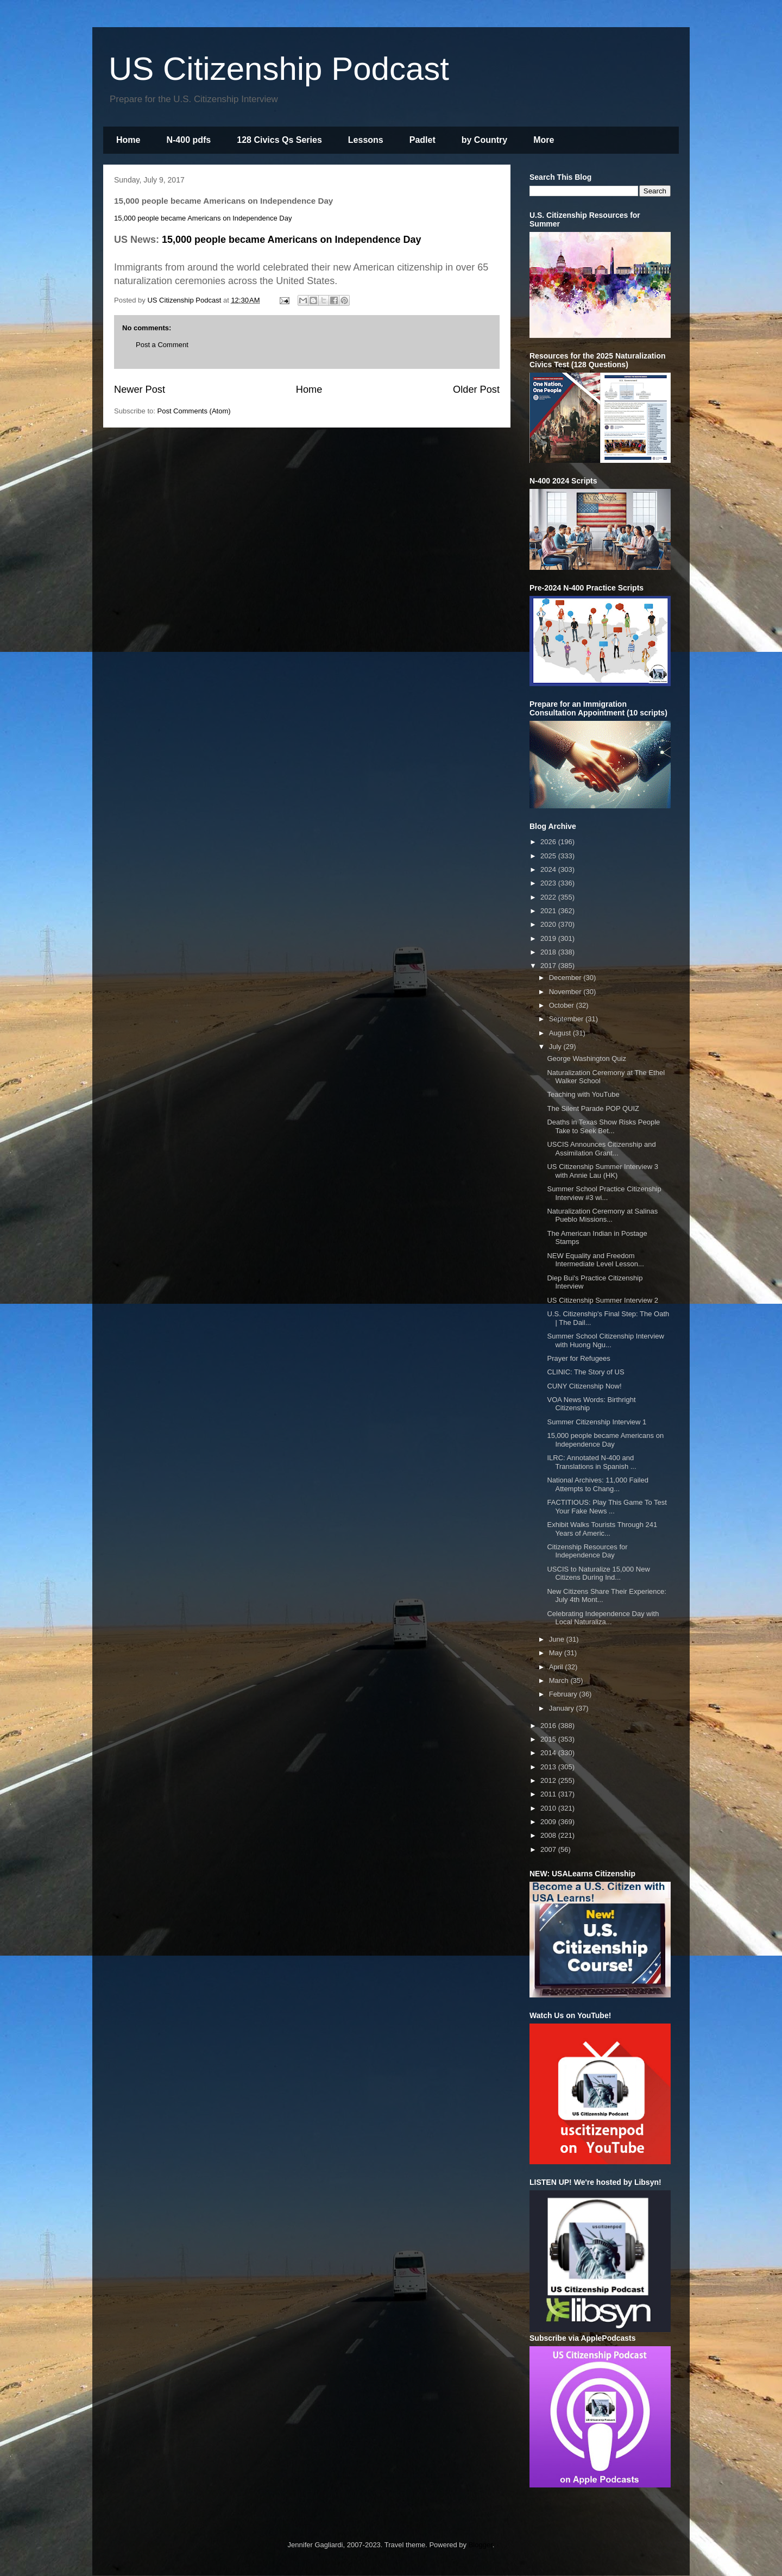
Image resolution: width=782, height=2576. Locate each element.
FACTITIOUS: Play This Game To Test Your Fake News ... (606, 1506)
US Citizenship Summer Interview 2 (602, 1300)
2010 (549, 1808)
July (556, 1046)
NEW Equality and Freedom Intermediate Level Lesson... (595, 1260)
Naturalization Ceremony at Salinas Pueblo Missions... (602, 1215)
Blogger (481, 2545)
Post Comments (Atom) (194, 411)
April (557, 1667)
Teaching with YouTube (583, 1094)
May (556, 1653)
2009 (549, 1822)
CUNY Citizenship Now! (584, 1386)
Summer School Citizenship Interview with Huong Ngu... (605, 1340)
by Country (484, 139)
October (562, 1005)
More (543, 139)
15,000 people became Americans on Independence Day (203, 218)
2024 (549, 869)
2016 (549, 1725)
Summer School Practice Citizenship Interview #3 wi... (604, 1193)
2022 (549, 897)
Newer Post (139, 389)
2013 (549, 1767)
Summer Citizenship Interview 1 (596, 1422)
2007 (549, 1849)
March (560, 1680)
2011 (549, 1794)
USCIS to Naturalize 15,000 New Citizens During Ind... (598, 1573)
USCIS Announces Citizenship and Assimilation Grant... (601, 1148)
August (561, 1033)
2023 (549, 883)
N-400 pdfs (188, 139)
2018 (549, 952)
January (562, 1708)
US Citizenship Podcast (279, 69)
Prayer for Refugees (578, 1358)
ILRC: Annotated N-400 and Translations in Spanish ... (591, 1462)
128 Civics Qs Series (279, 139)
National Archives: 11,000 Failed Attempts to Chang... (597, 1484)
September (567, 1019)
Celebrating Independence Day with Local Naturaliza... (603, 1618)
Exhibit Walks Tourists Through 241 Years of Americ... (602, 1529)
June (557, 1639)
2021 (549, 911)
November (566, 992)
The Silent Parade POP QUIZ (593, 1108)
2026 (549, 842)
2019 (549, 938)
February (564, 1694)
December (566, 977)
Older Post (476, 389)
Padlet (422, 139)
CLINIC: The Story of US (585, 1372)
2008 (549, 1835)
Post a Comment (162, 345)
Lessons (365, 139)
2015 (549, 1739)
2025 (549, 856)
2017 (549, 966)
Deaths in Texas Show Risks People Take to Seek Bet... (603, 1126)
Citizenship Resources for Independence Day (587, 1551)
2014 (549, 1753)
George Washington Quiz (586, 1058)
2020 (549, 924)
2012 (549, 1780)
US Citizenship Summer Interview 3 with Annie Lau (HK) (602, 1171)
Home (128, 139)
